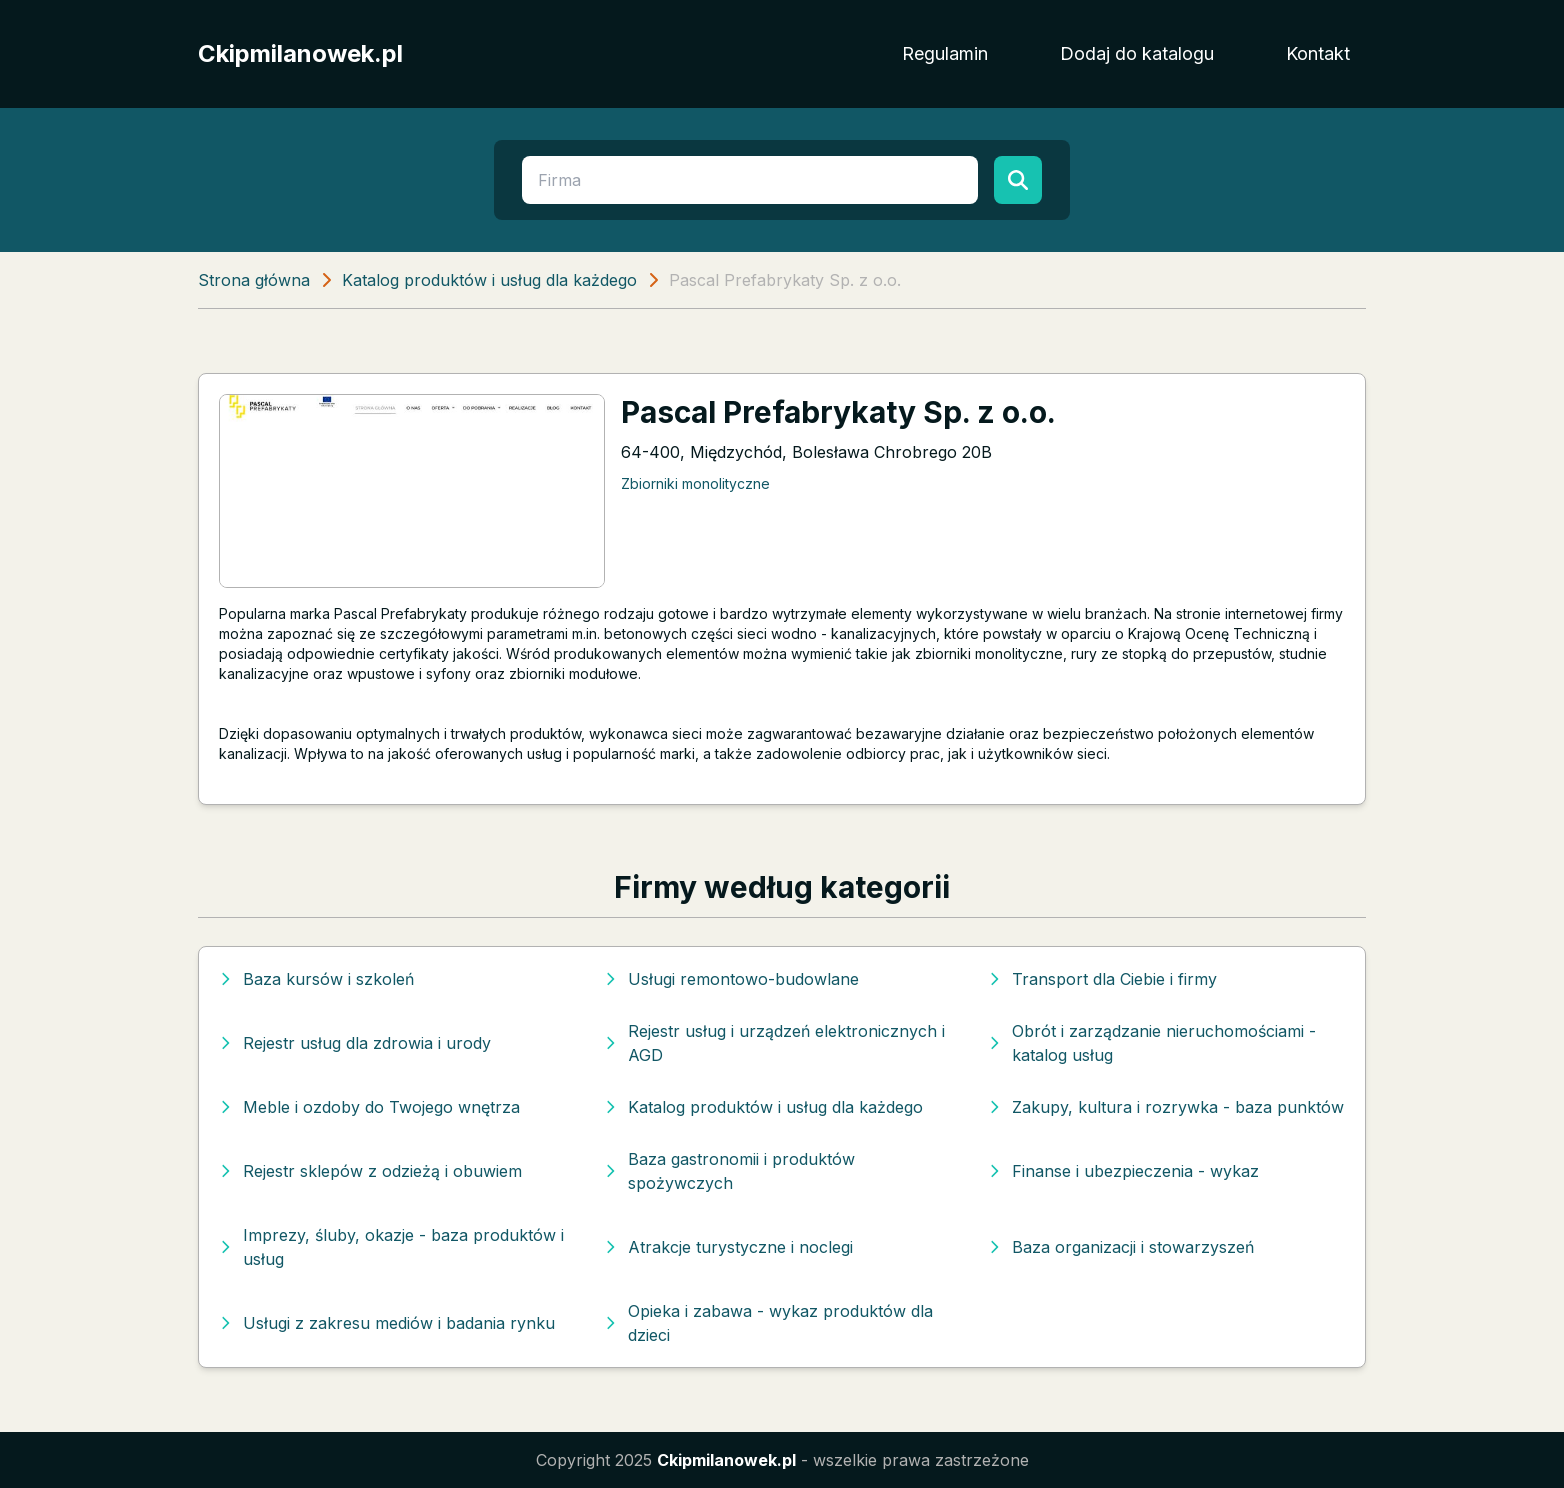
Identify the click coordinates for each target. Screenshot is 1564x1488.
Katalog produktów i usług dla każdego (489, 280)
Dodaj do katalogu (1137, 53)
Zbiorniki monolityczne (695, 483)
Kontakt (1318, 53)
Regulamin (945, 53)
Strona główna (254, 280)
